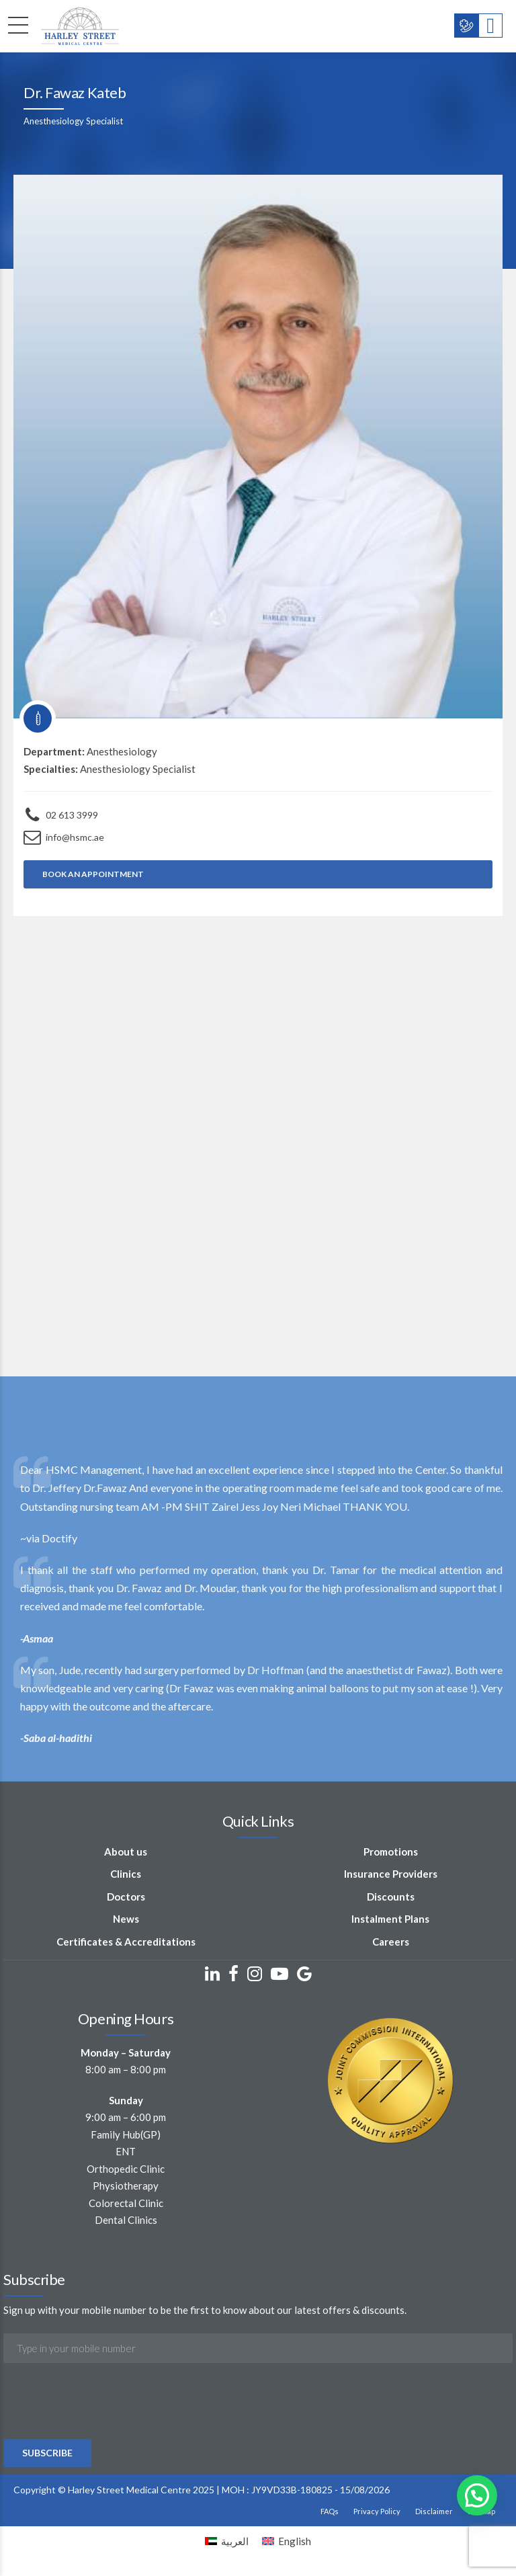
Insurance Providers (390, 1874)
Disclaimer (434, 2511)
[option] (258, 1603)
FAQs (329, 2511)
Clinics (125, 1874)
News (126, 1919)
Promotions (390, 1851)
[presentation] (105, 2437)
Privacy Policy (376, 2511)
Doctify (59, 1538)
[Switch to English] (286, 2541)
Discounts (391, 1897)
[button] (477, 2495)
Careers (390, 1942)
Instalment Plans (390, 1919)
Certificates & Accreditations (126, 1942)
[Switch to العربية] (226, 2541)
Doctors (126, 1897)
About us (125, 1851)
